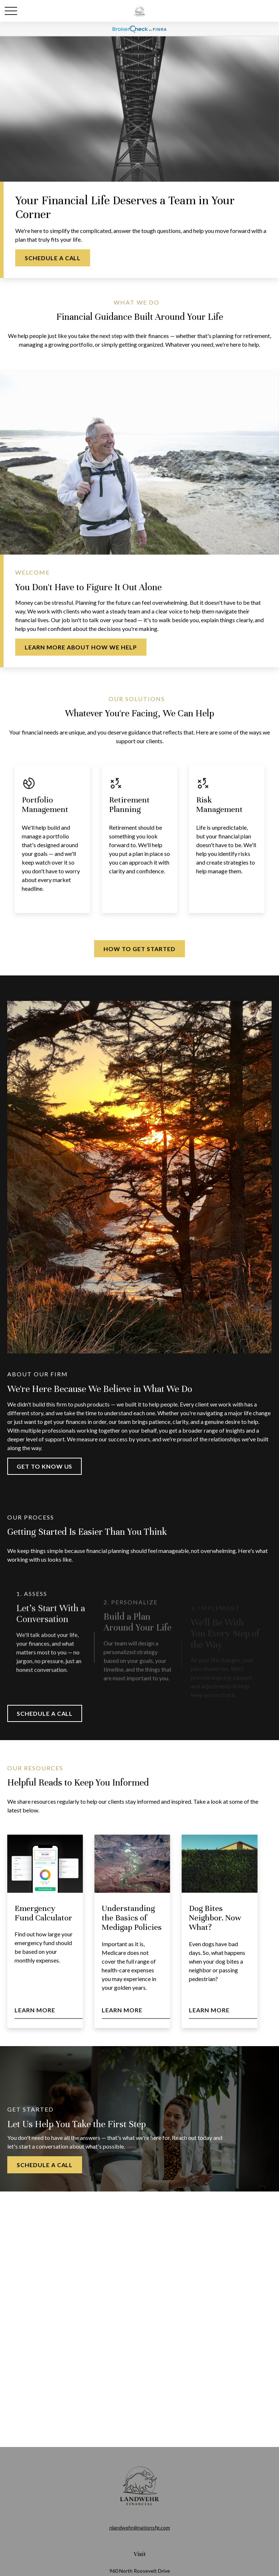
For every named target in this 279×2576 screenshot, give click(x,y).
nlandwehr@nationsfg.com (139, 2527)
